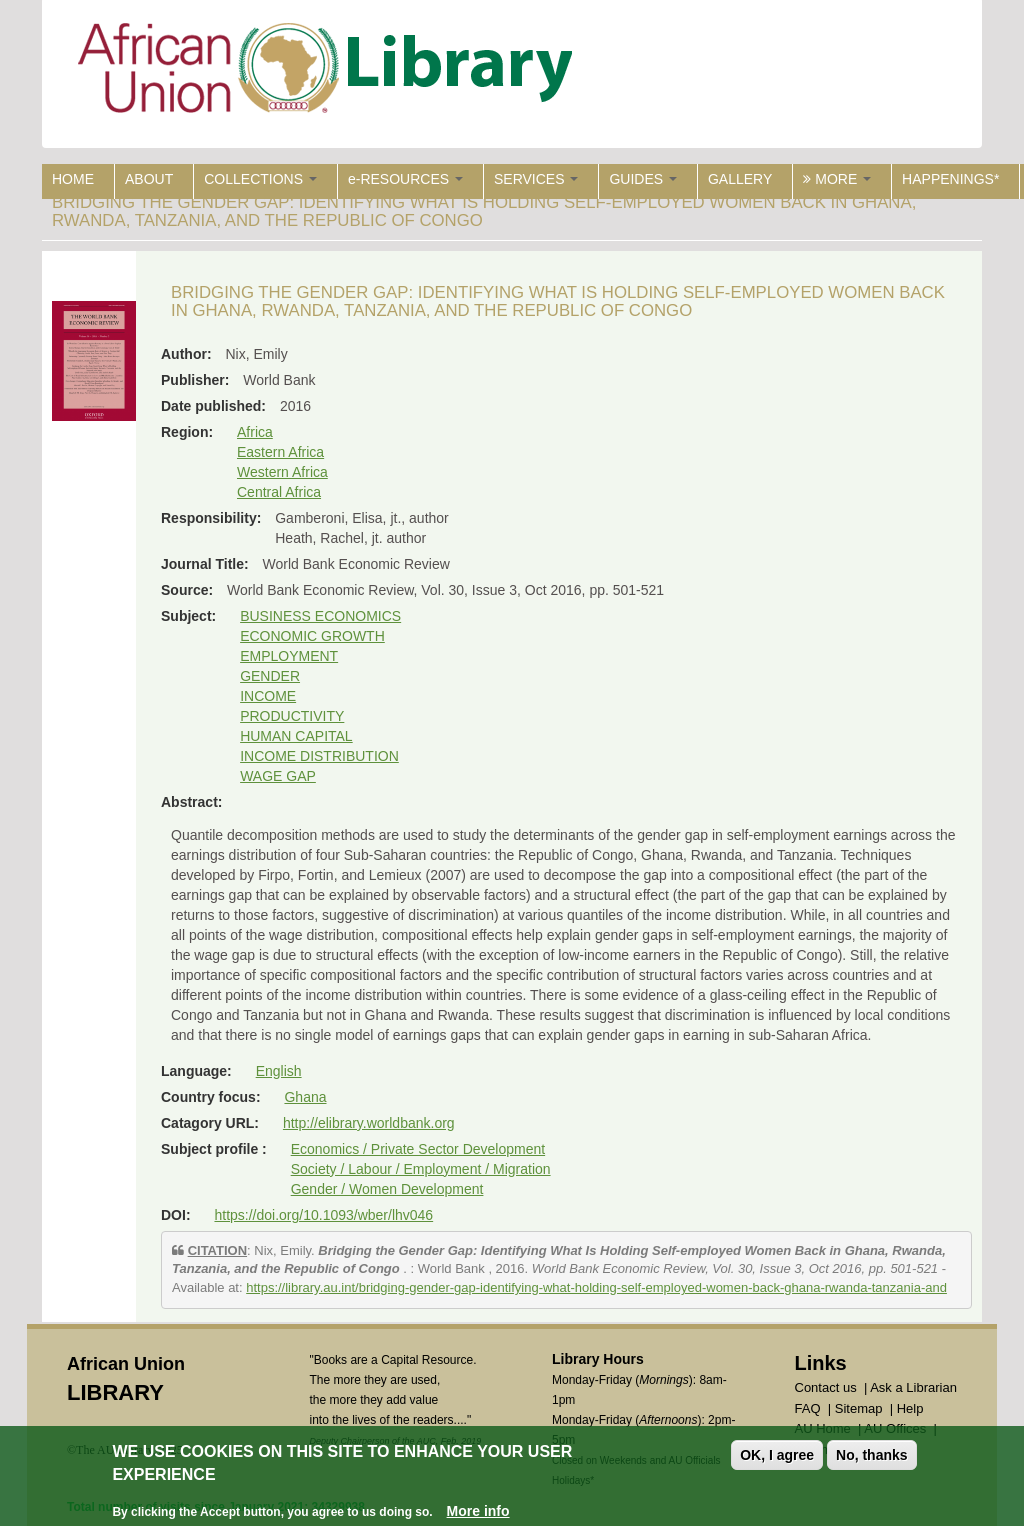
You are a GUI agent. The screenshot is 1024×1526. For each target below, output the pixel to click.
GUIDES (643, 179)
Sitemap (859, 1408)
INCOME (268, 696)
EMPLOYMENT (289, 656)
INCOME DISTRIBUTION (319, 756)
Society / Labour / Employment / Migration (421, 1169)
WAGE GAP (278, 776)
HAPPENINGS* (950, 179)
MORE (837, 179)
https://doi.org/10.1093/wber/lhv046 (323, 1215)
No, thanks (872, 1457)
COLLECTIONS (260, 179)
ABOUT (149, 179)
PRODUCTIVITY (292, 716)
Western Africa (282, 472)
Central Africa (279, 492)
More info (478, 1513)
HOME (73, 179)
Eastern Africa (280, 452)
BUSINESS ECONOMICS (320, 616)
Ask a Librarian (913, 1387)
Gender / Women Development (387, 1189)
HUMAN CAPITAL (296, 736)
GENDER (270, 676)
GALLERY (740, 179)
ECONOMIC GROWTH (312, 636)
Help (910, 1408)
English (279, 1071)
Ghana (305, 1097)
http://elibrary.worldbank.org (369, 1123)
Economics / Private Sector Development (418, 1149)
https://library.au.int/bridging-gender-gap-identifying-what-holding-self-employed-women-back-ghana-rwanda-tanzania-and (596, 1287)
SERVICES (536, 179)
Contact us (826, 1387)
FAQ (808, 1408)
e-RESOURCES (405, 179)
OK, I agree (777, 1457)
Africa (255, 432)
